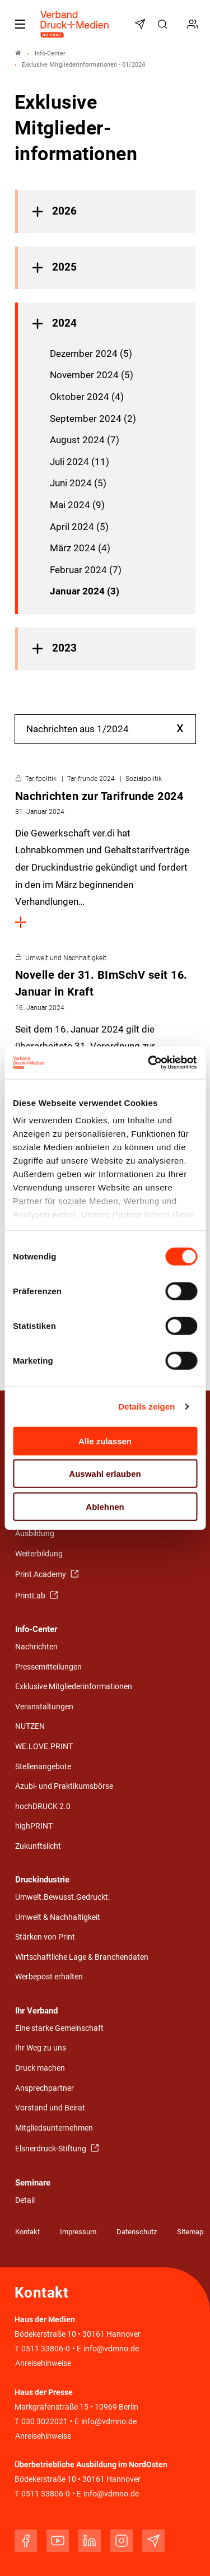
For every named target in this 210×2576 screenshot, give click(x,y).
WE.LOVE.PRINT (44, 1746)
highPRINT (34, 1826)
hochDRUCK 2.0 (43, 1806)
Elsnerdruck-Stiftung (51, 2149)
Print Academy (41, 1574)
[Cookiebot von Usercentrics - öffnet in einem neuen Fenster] (149, 1063)
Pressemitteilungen (48, 1667)
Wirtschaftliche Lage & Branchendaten (81, 1957)
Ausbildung (34, 1533)
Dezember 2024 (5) (91, 353)
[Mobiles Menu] (20, 24)
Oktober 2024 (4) (87, 396)
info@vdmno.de (111, 2349)
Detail (25, 2200)
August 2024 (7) (84, 439)
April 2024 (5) (79, 526)
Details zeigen (146, 1406)
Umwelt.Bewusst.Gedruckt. (62, 1897)
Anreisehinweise (43, 2363)
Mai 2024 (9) (77, 504)
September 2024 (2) (93, 418)
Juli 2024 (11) (79, 461)
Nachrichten (36, 1647)
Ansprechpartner (44, 2088)
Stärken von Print (45, 1937)
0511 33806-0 (45, 2349)
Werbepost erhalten (49, 1977)
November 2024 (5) (91, 374)
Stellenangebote (43, 1766)
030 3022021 (44, 2421)
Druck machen (40, 2068)
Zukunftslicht (38, 1846)
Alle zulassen (105, 1440)
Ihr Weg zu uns (40, 2048)
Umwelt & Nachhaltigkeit (57, 1917)
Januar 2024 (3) (84, 591)
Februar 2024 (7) (86, 569)
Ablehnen (105, 1506)
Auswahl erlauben (105, 1473)
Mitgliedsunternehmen (54, 2128)
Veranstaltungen (44, 1707)
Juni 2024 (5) (78, 483)
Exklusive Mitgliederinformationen (73, 1686)
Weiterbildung (39, 1554)
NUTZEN (30, 1726)
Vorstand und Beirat (50, 2108)
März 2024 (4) (80, 548)
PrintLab (31, 1596)
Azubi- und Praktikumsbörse (64, 1786)
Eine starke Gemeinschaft (59, 2028)
